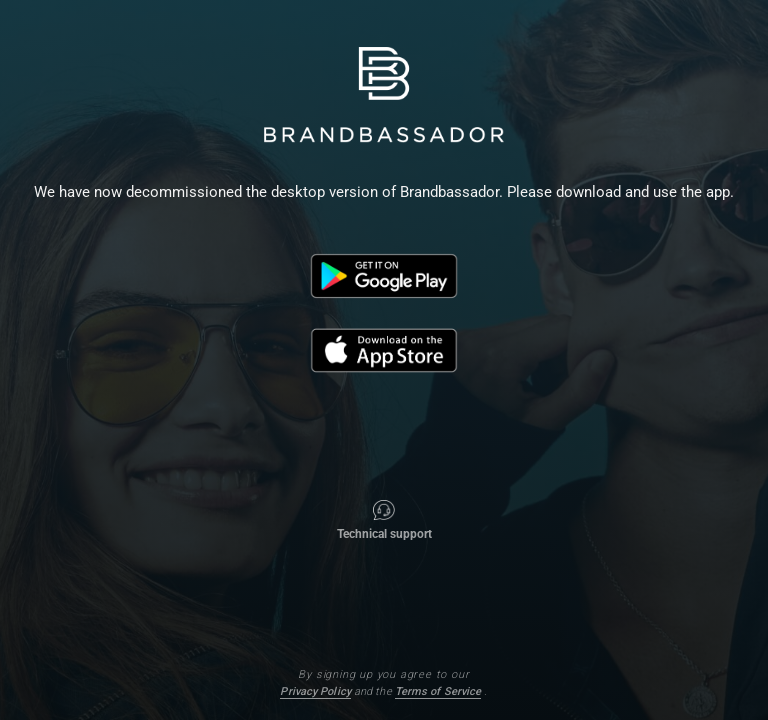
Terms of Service (438, 691)
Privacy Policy (315, 691)
